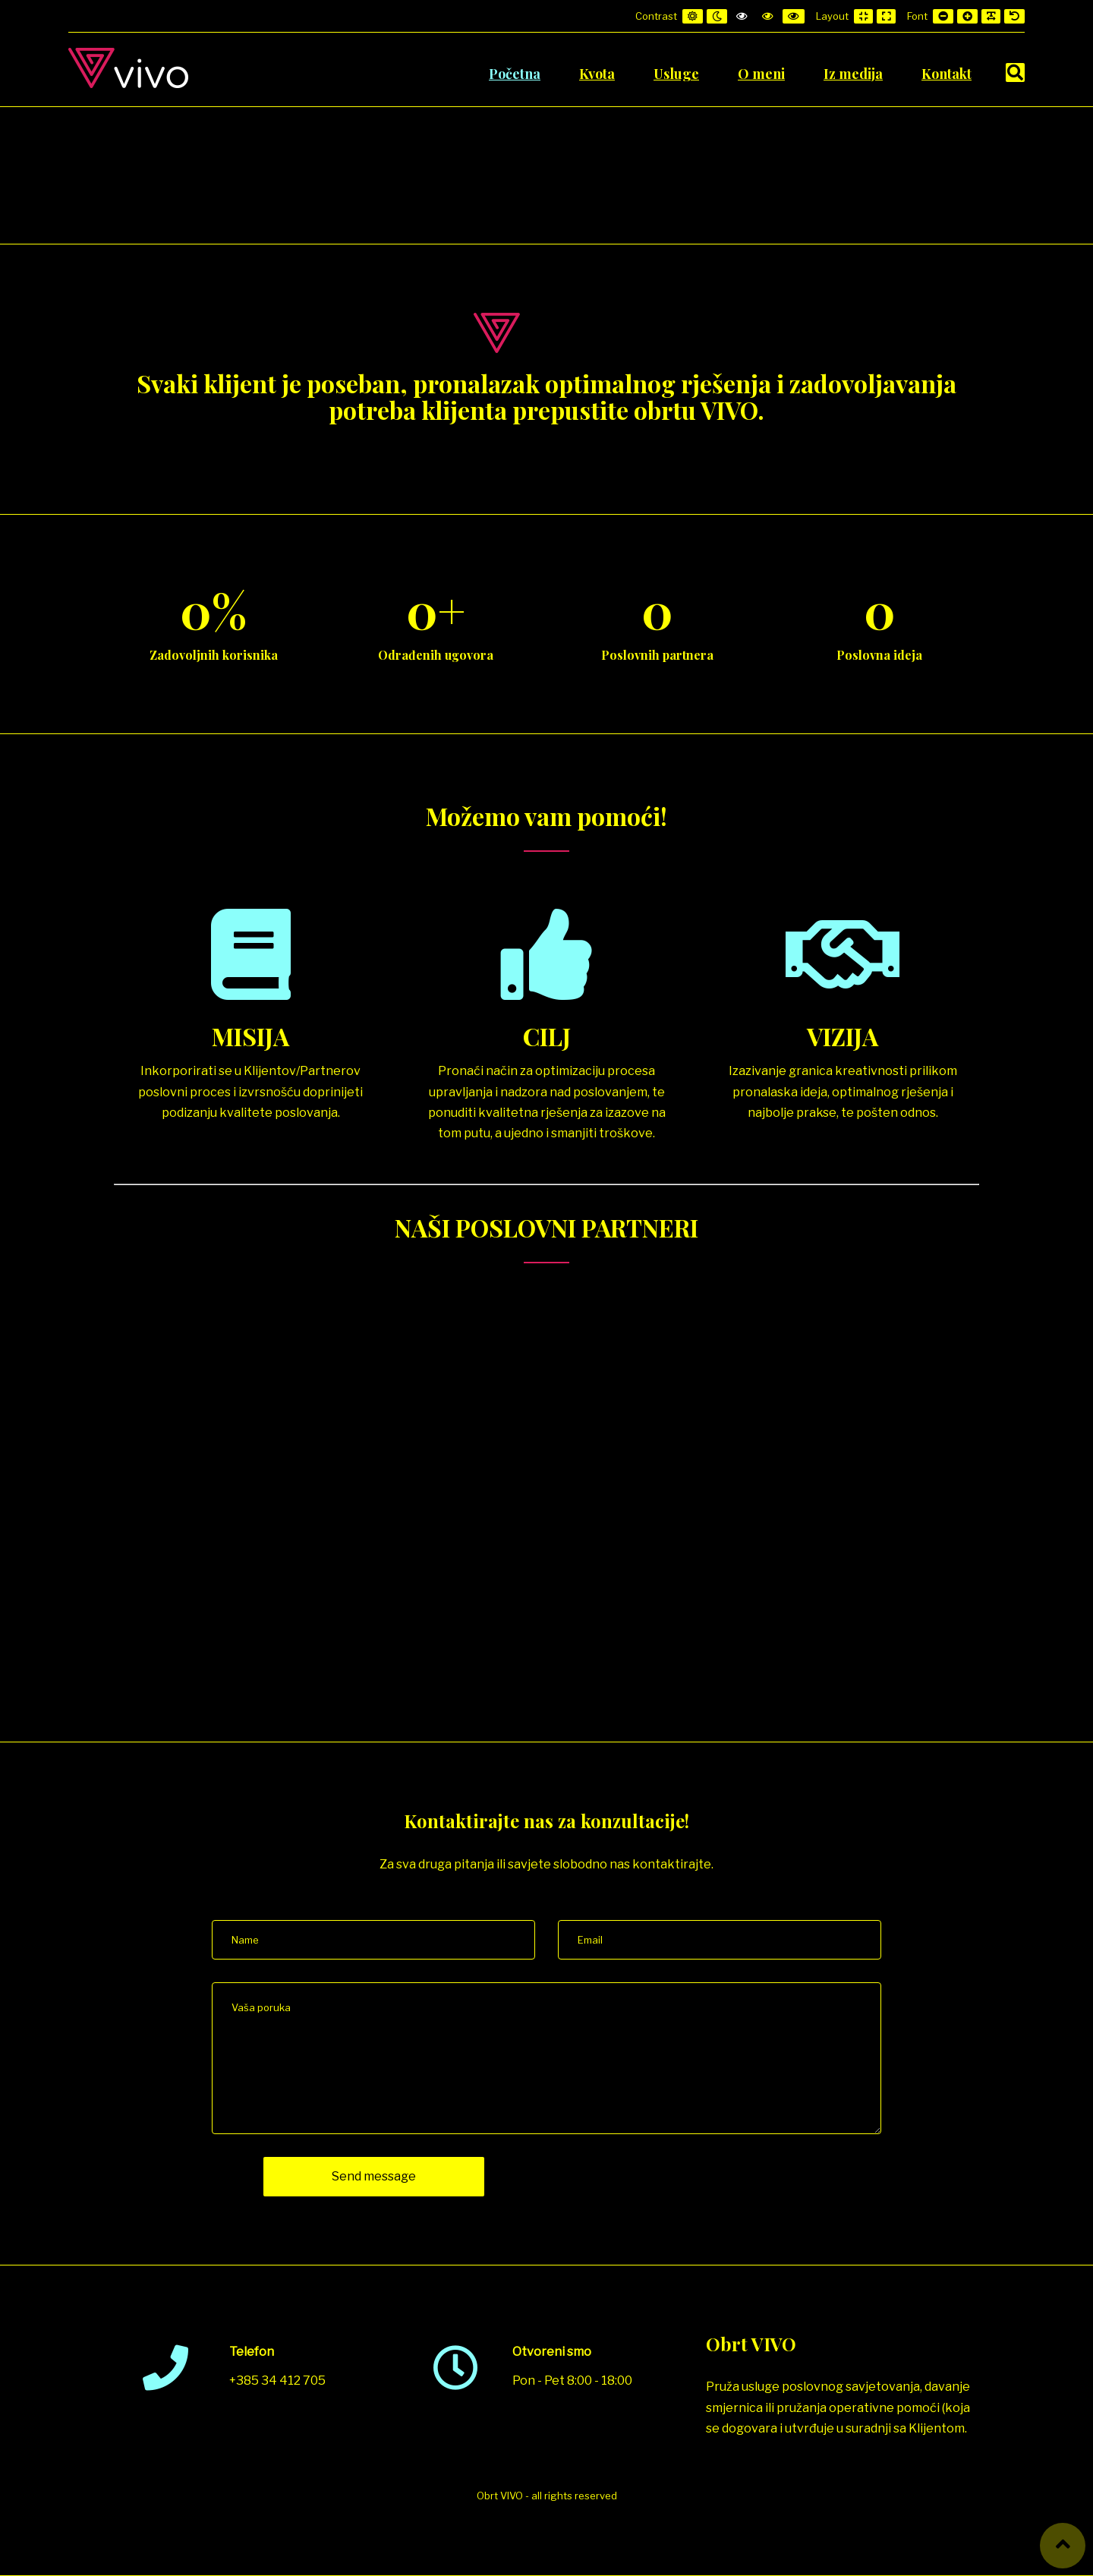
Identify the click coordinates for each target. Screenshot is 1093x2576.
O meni (761, 74)
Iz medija (853, 74)
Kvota (597, 74)
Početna (514, 74)
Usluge (676, 74)
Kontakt (946, 74)
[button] (1062, 2545)
